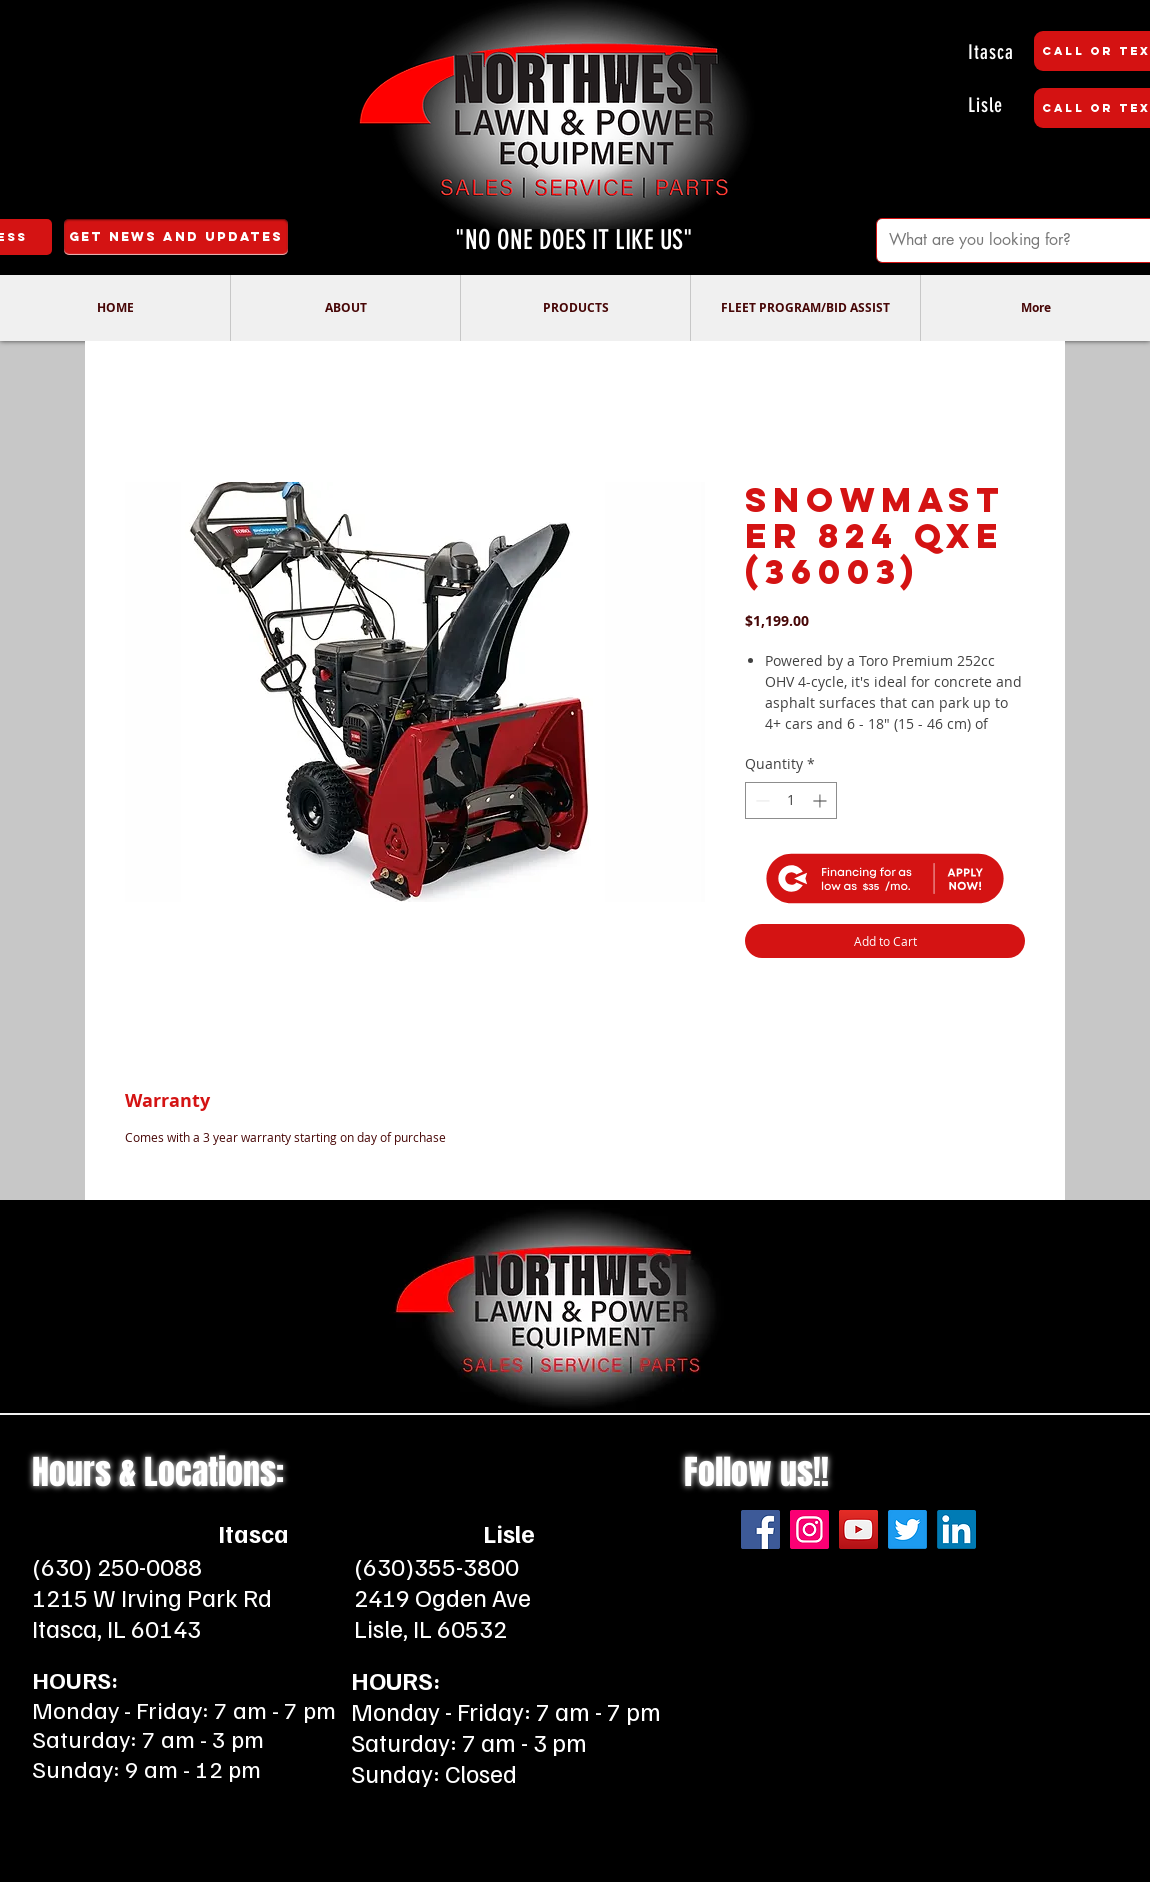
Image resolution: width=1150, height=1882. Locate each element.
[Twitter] (907, 1456)
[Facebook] (760, 1456)
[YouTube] (858, 1456)
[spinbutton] (791, 800)
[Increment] (821, 800)
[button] (345, 308)
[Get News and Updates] (176, 237)
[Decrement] (760, 800)
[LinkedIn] (956, 1456)
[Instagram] (809, 1456)
